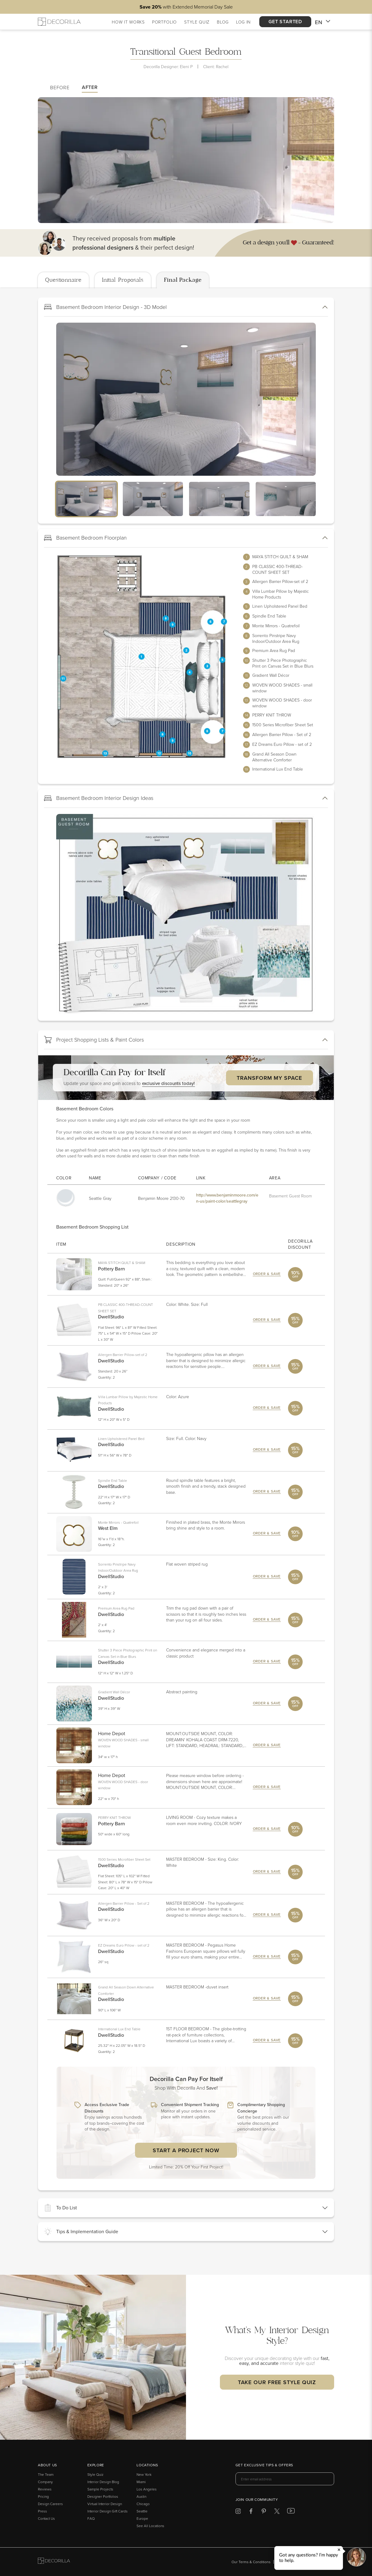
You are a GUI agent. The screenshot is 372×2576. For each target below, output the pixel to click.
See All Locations (150, 2525)
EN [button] (322, 22)
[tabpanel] (186, 1241)
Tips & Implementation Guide (81, 2231)
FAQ (91, 2518)
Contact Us (46, 2518)
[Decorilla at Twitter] (276, 2512)
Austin (141, 2496)
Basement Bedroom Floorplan (85, 537)
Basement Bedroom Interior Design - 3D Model (105, 307)
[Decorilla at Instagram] (238, 2512)
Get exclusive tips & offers (264, 2465)
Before (60, 87)
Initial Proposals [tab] (123, 280)
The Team (45, 2474)
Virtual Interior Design (104, 2503)
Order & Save (267, 1273)
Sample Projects (100, 2489)
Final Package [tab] (183, 280)
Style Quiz (95, 2474)
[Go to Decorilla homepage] (54, 2562)
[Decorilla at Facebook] (250, 2512)
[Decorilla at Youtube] (291, 2512)
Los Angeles (147, 2489)
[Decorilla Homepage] (59, 22)
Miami (141, 2481)
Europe (142, 2518)
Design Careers (50, 2503)
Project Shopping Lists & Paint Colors (94, 1039)
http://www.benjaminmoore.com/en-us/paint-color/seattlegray (227, 1198)
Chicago (143, 2503)
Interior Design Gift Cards (107, 2511)
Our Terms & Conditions (251, 2561)
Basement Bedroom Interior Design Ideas (98, 798)
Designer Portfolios (102, 2496)
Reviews (45, 2489)
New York (144, 2474)
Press (42, 2511)
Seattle (142, 2511)
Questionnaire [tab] (63, 280)
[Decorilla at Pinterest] (263, 2512)
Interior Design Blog (103, 2481)
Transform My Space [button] (269, 1078)
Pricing (43, 2496)
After (90, 87)
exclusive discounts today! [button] (168, 1083)
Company (45, 2481)
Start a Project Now (186, 2150)
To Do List (60, 2207)
